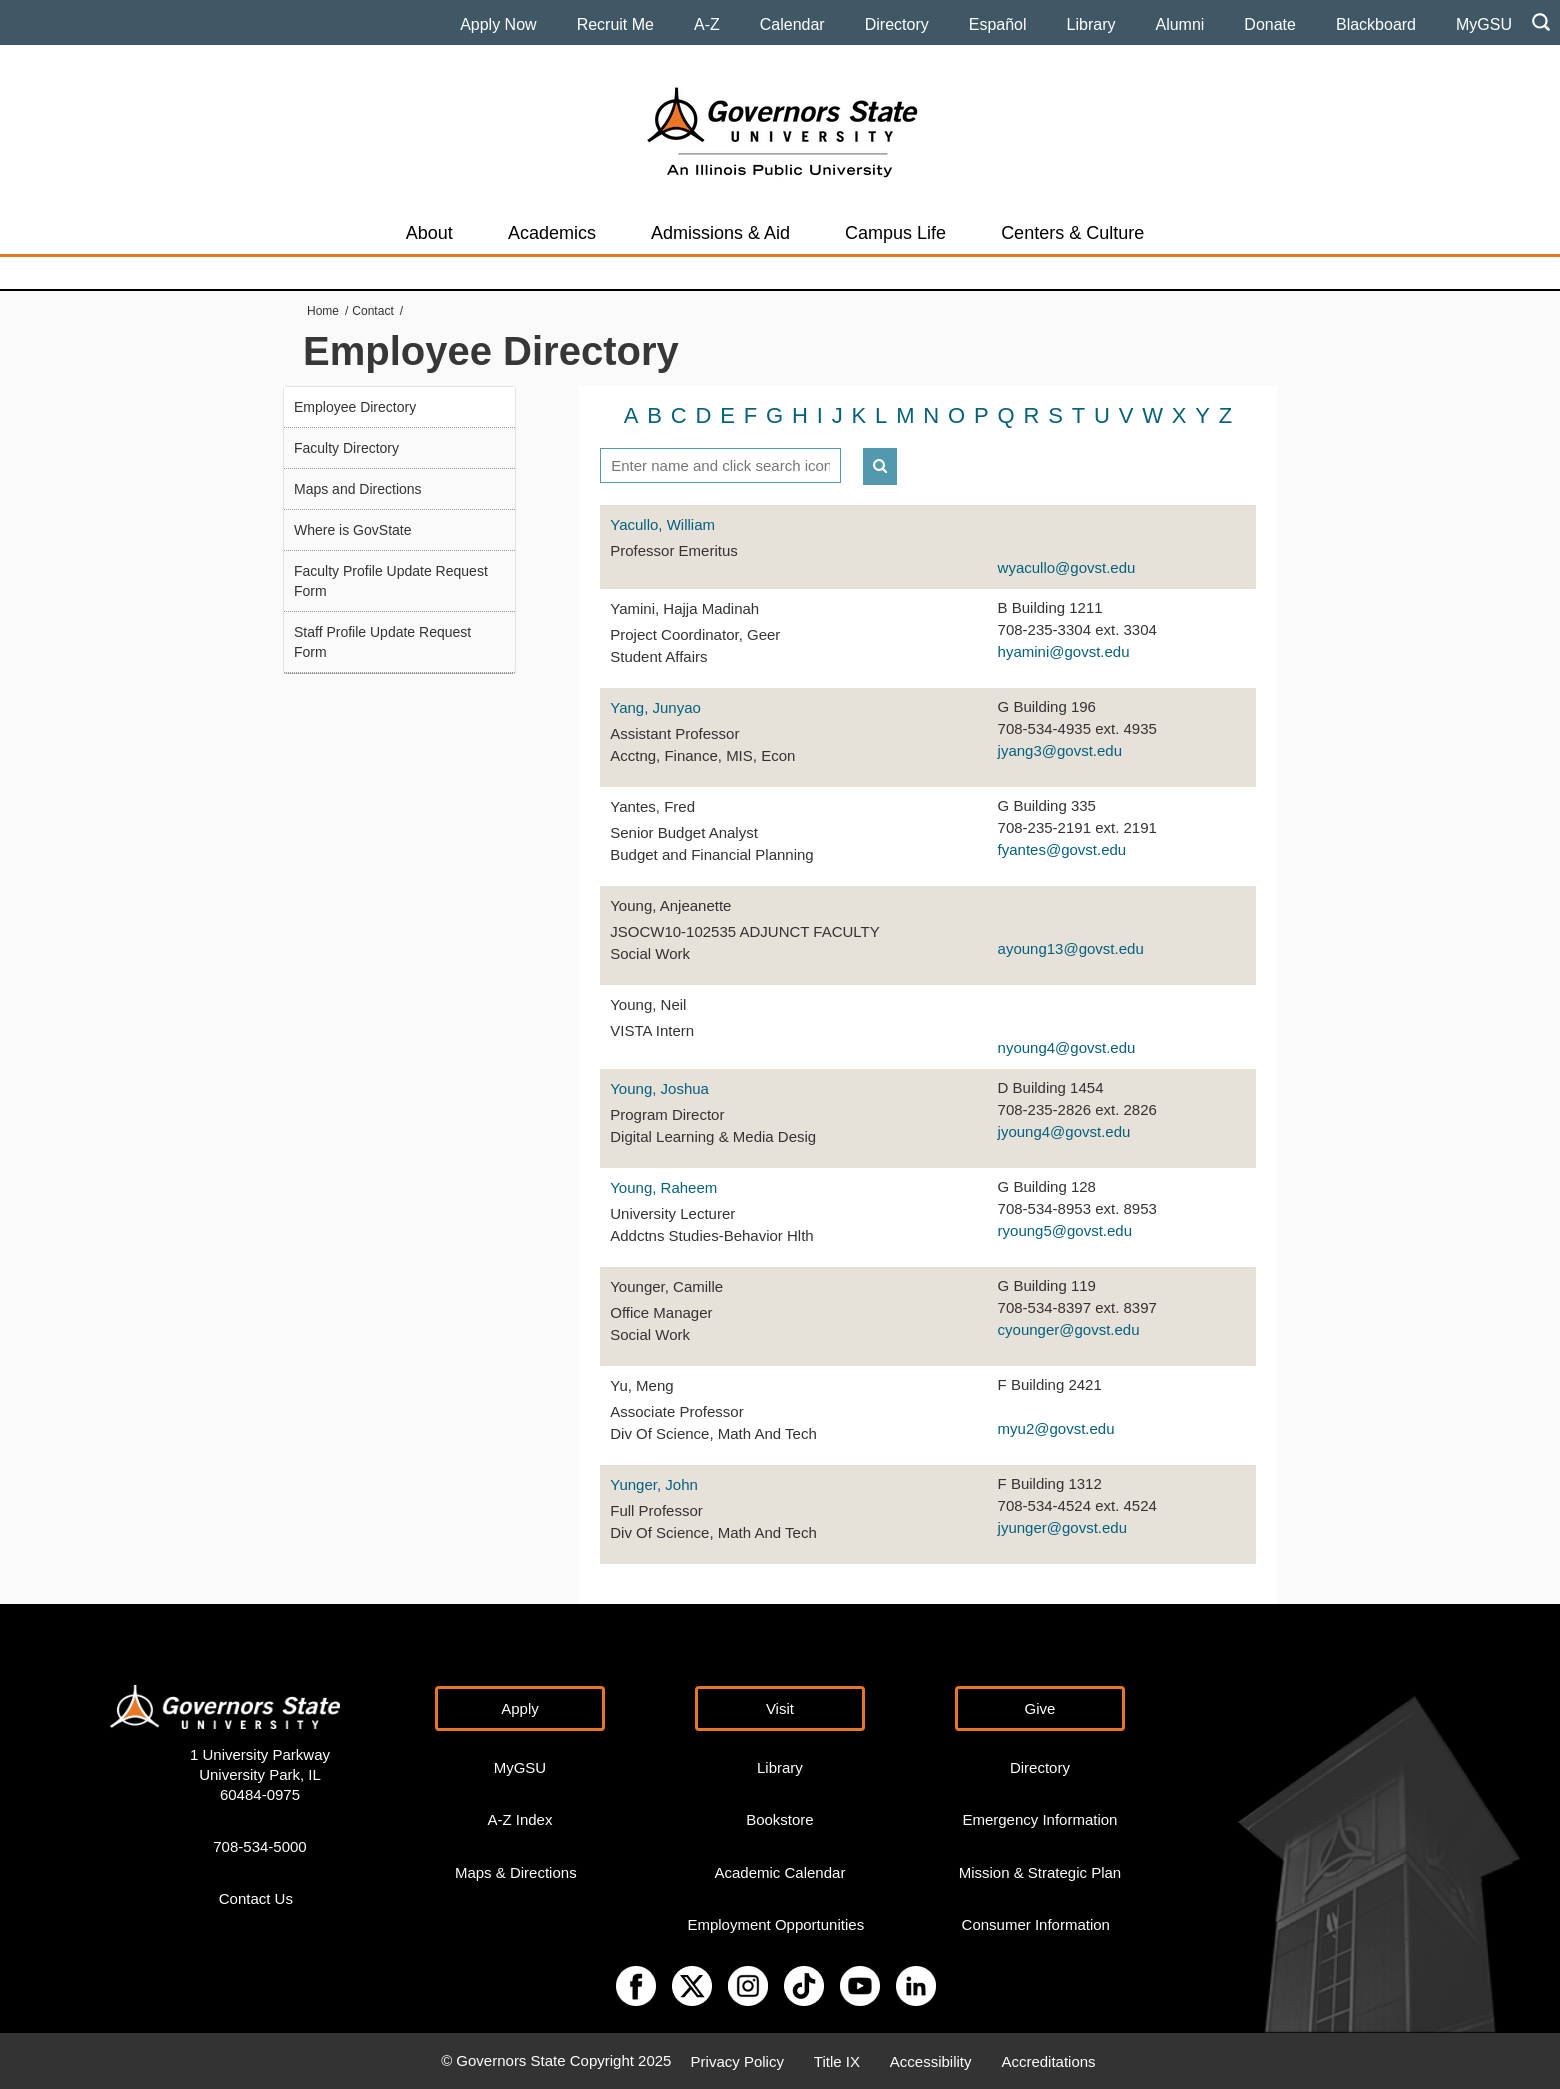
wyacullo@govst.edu (1067, 567)
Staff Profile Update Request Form (382, 642)
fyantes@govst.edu (1062, 849)
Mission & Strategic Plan (1040, 1871)
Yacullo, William (662, 524)
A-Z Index (519, 1819)
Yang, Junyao (655, 707)
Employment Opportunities (775, 1923)
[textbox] (720, 465)
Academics (552, 233)
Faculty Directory (346, 448)
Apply (520, 1707)
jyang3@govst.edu (1060, 750)
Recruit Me (615, 24)
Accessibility (931, 2060)
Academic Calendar (779, 1871)
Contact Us (256, 1898)
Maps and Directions (358, 489)
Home (323, 311)
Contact (372, 311)
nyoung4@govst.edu (1067, 1047)
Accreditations (1048, 2060)
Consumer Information (1036, 1923)
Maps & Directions (516, 1871)
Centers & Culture (1072, 233)
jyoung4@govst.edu (1064, 1131)
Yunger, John (654, 1484)
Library (1091, 24)
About (429, 233)
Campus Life (895, 233)
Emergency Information (1039, 1819)
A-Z (707, 24)
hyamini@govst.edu (1064, 651)
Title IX (837, 2060)
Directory (897, 24)
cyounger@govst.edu (1069, 1329)
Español (998, 24)
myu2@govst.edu (1056, 1428)
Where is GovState (353, 530)
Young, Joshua (659, 1088)
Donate (1270, 24)
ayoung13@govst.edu (1071, 948)
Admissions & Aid (720, 233)
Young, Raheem (663, 1187)
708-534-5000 (259, 1845)
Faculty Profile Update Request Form (391, 581)
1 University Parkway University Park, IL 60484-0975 (260, 1773)
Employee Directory (355, 407)
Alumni (1179, 24)
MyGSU (1484, 24)
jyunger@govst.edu (1062, 1527)
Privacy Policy (737, 2060)
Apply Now (498, 24)
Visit (780, 1707)
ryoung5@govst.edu (1065, 1230)
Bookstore (780, 1819)
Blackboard (1376, 24)
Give (1040, 1707)
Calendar (792, 24)
